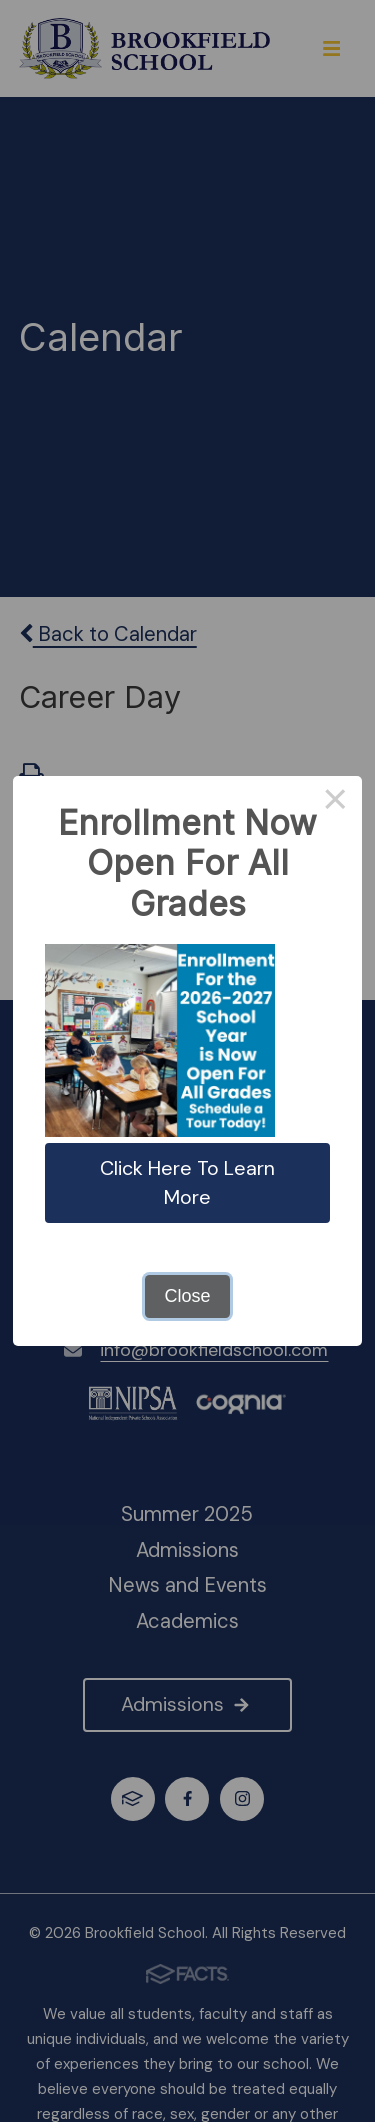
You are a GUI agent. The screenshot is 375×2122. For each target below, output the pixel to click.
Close (187, 1296)
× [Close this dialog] (335, 803)
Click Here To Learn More (187, 1182)
